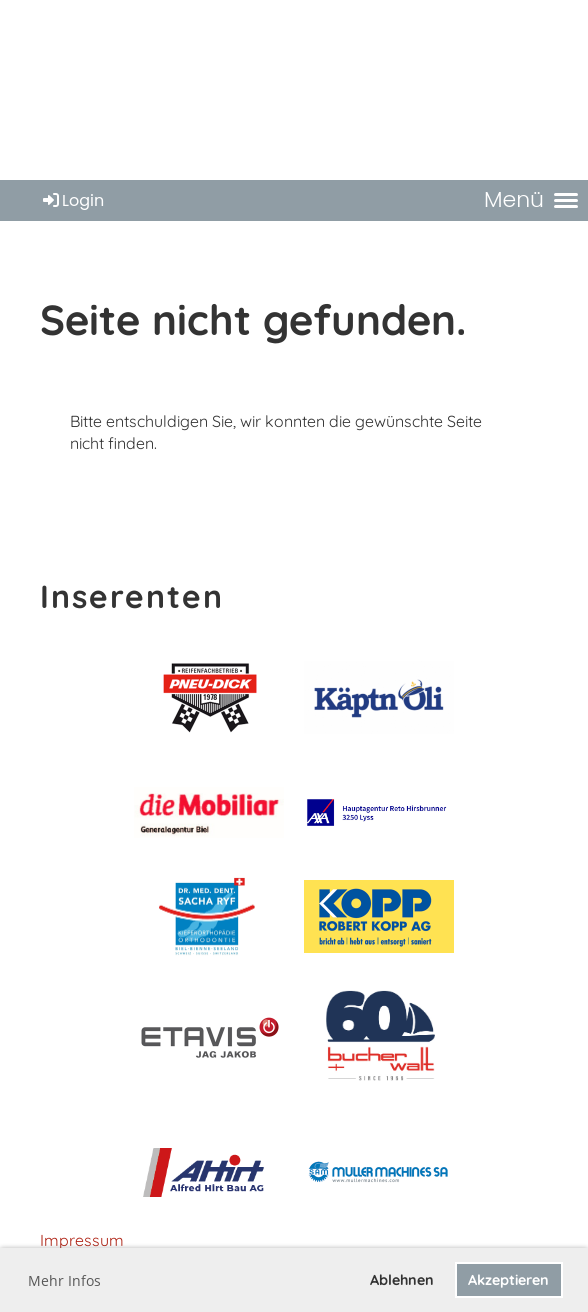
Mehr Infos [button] (64, 1280)
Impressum (82, 1240)
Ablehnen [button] (402, 1280)
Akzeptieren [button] (508, 1280)
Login (72, 200)
